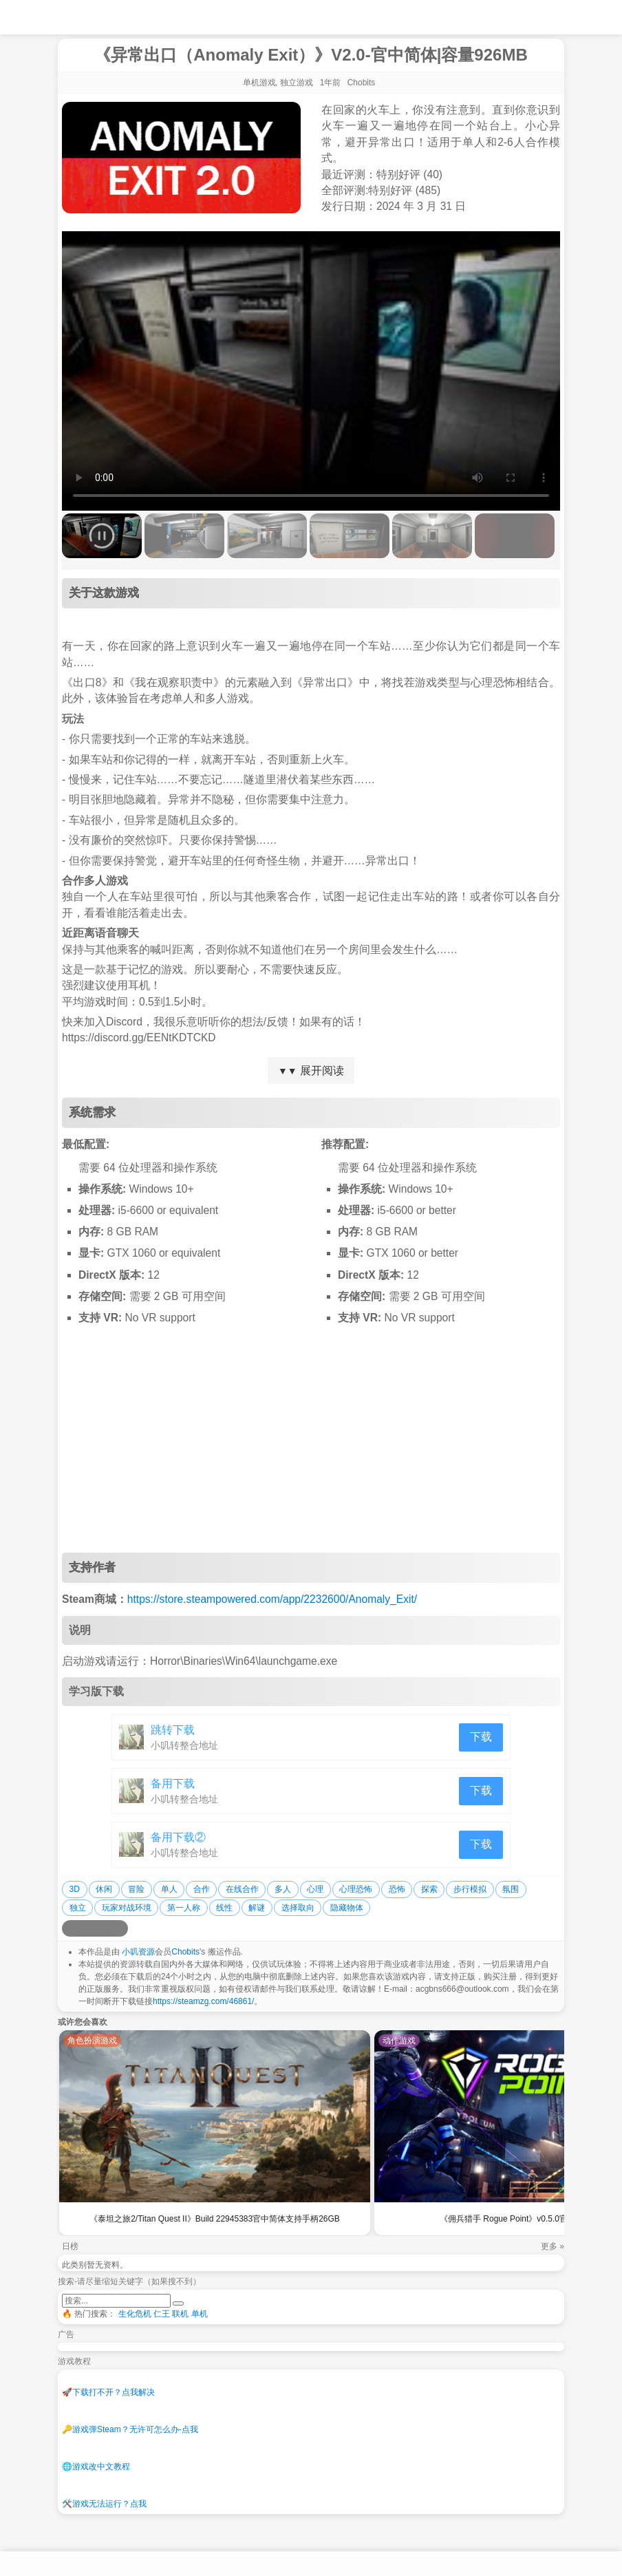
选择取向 (297, 1908)
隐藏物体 (346, 1908)
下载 (481, 1737)
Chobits (185, 1952)
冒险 (136, 1889)
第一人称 (183, 1908)
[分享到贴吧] (119, 1928)
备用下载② (178, 1837)
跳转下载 (173, 1730)
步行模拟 (469, 1889)
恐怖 (397, 1889)
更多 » (552, 2246)
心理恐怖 (355, 1889)
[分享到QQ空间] (86, 1928)
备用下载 (173, 1783)
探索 (429, 1889)
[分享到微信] (103, 1928)
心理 (315, 1889)
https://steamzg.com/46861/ (203, 2001)
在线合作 (242, 1889)
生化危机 (134, 2314)
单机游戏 (259, 82)
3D (74, 1889)
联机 (180, 2314)
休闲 (104, 1889)
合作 (201, 1889)
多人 (283, 1889)
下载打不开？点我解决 (108, 2392)
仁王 (161, 2314)
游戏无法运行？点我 (104, 2504)
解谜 (256, 1908)
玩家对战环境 (126, 1908)
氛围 (510, 1889)
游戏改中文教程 (96, 2466)
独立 (77, 1908)
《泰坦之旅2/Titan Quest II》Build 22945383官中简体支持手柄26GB (214, 2219)
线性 (224, 1908)
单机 (199, 2314)
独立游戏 (296, 82)
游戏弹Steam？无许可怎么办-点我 (130, 2429)
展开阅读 (311, 1070)
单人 (169, 1889)
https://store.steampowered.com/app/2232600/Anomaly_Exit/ (272, 1599)
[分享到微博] (70, 1928)
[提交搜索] (178, 2303)
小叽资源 (138, 1952)
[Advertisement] (311, 1442)
